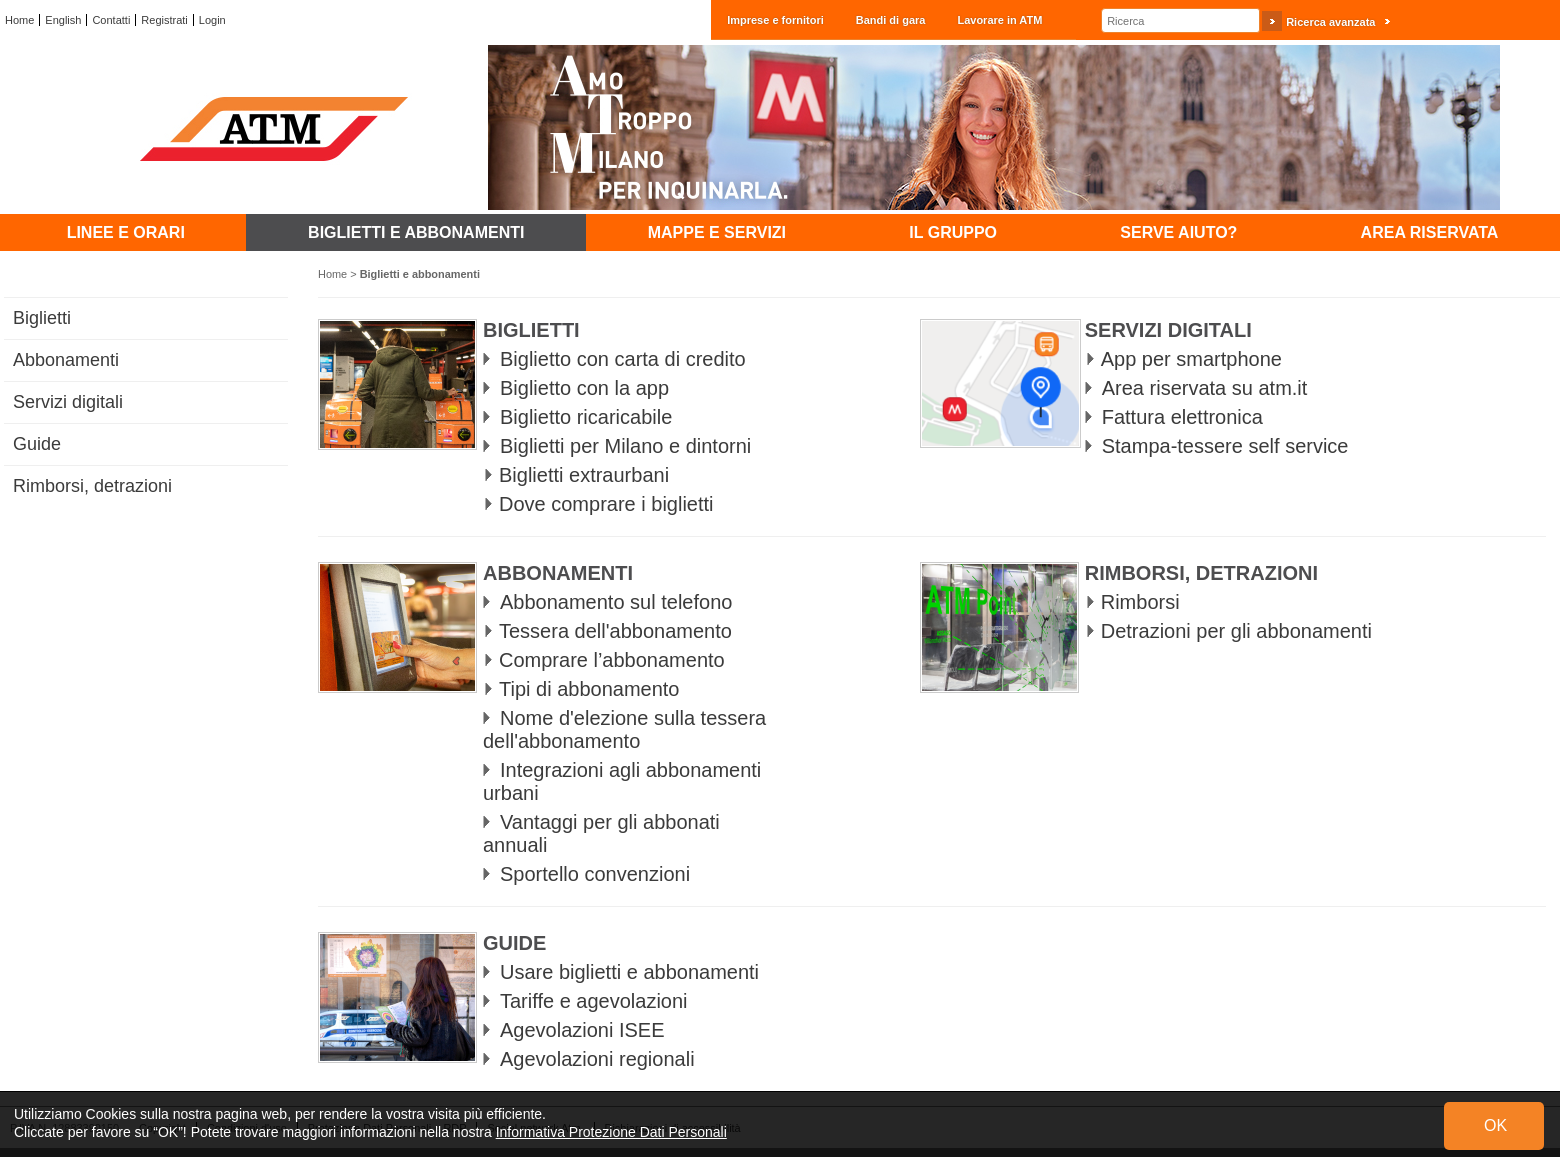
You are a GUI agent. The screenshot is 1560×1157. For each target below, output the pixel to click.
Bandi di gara (891, 20)
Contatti (111, 20)
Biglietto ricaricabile (586, 417)
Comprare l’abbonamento (612, 660)
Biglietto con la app (584, 388)
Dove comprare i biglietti (606, 504)
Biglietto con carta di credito (623, 359)
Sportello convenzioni (595, 874)
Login (212, 20)
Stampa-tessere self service (1225, 446)
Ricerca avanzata (1330, 22)
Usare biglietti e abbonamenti (629, 972)
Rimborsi (1140, 602)
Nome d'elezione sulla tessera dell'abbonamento (624, 729)
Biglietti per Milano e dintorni (625, 446)
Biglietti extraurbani (584, 475)
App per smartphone (1191, 359)
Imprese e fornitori (775, 20)
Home (19, 20)
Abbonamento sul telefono (616, 602)
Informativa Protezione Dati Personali (611, 1132)
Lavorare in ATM (999, 20)
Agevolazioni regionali (597, 1059)
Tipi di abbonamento (589, 689)
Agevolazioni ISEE (582, 1030)
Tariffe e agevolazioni (594, 1001)
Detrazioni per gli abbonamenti (1236, 631)
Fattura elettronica (1182, 417)
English (63, 20)
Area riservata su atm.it (1205, 388)
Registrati (164, 20)
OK (1495, 1125)
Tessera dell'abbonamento (615, 631)
